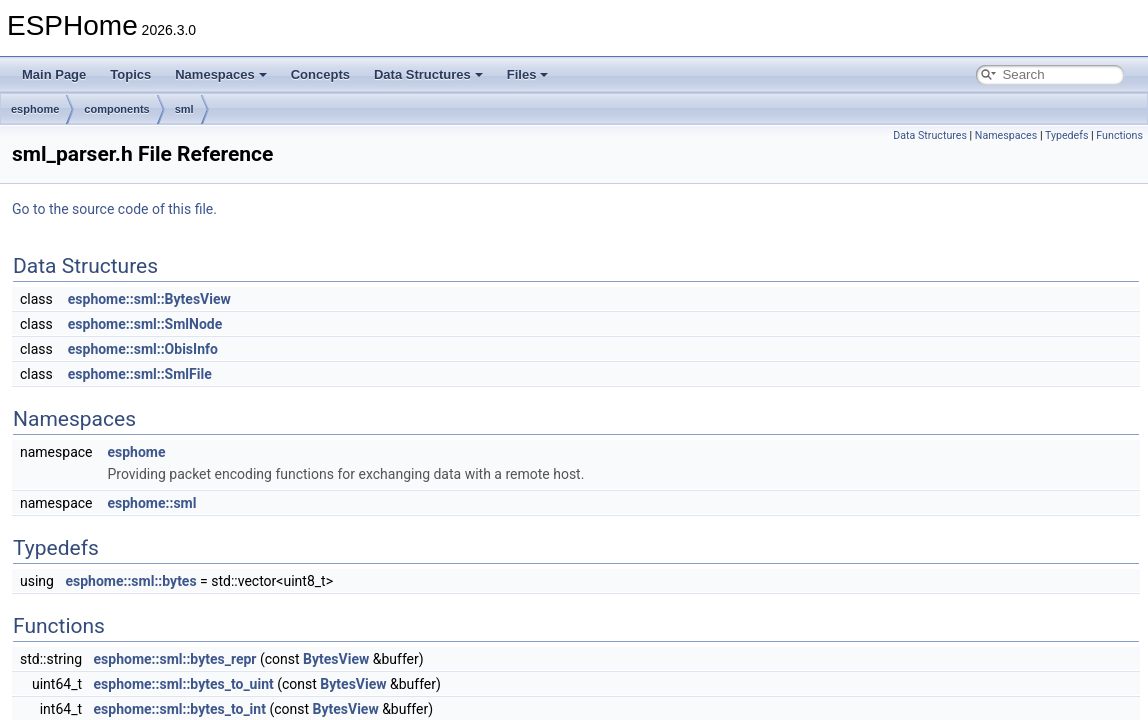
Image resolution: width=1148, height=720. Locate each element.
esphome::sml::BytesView (149, 299)
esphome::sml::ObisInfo (143, 349)
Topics (130, 74)
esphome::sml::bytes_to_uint (184, 684)
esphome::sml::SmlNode (145, 324)
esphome (35, 109)
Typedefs (1067, 135)
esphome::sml (151, 503)
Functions (1119, 135)
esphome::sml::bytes (130, 581)
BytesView (336, 659)
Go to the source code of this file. (114, 209)
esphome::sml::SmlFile (140, 374)
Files (528, 74)
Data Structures (428, 74)
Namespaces (221, 74)
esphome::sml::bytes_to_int (180, 709)
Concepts (320, 74)
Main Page (54, 74)
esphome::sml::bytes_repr (175, 659)
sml (184, 109)
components (116, 109)
